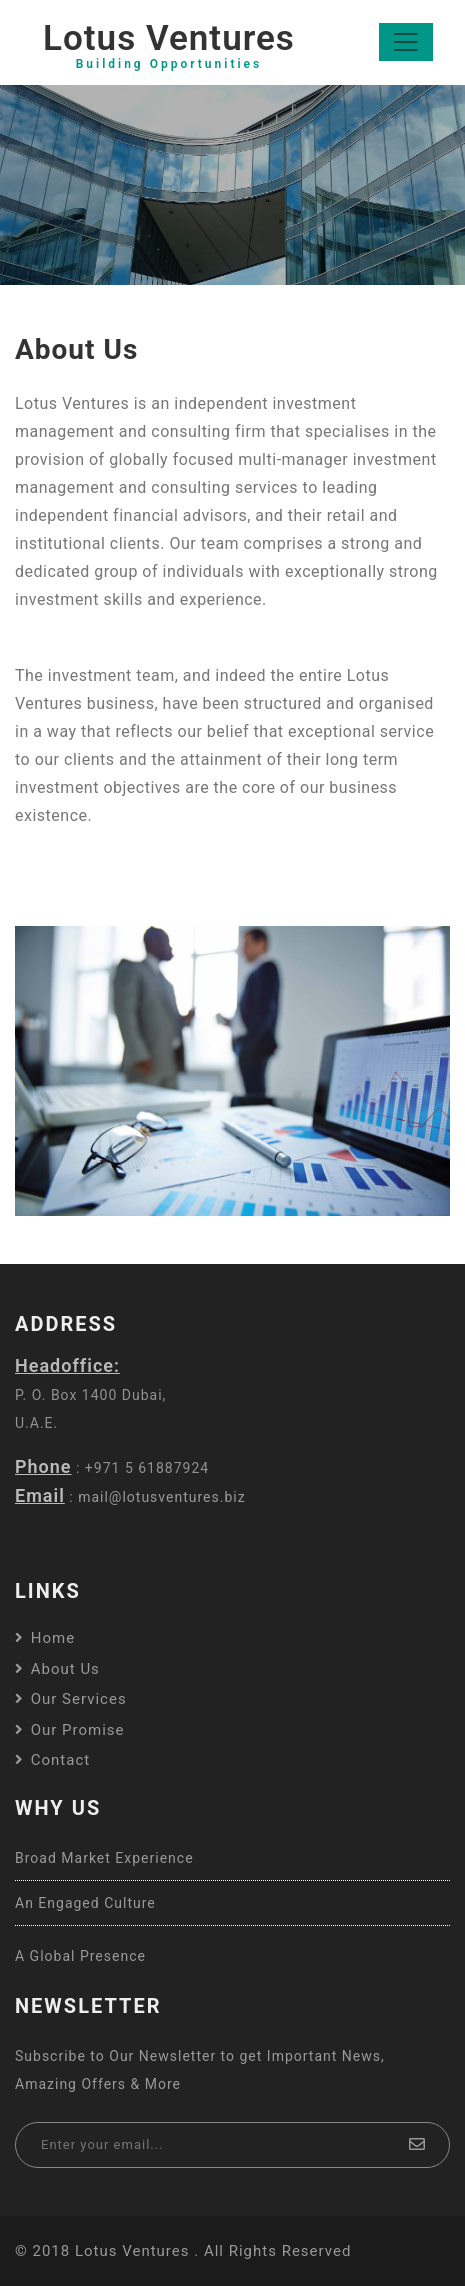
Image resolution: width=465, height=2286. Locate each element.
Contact (52, 1760)
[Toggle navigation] (406, 42)
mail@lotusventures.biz (162, 1497)
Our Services (71, 1699)
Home (45, 1638)
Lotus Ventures (169, 45)
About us (57, 1669)
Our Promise (70, 1730)
